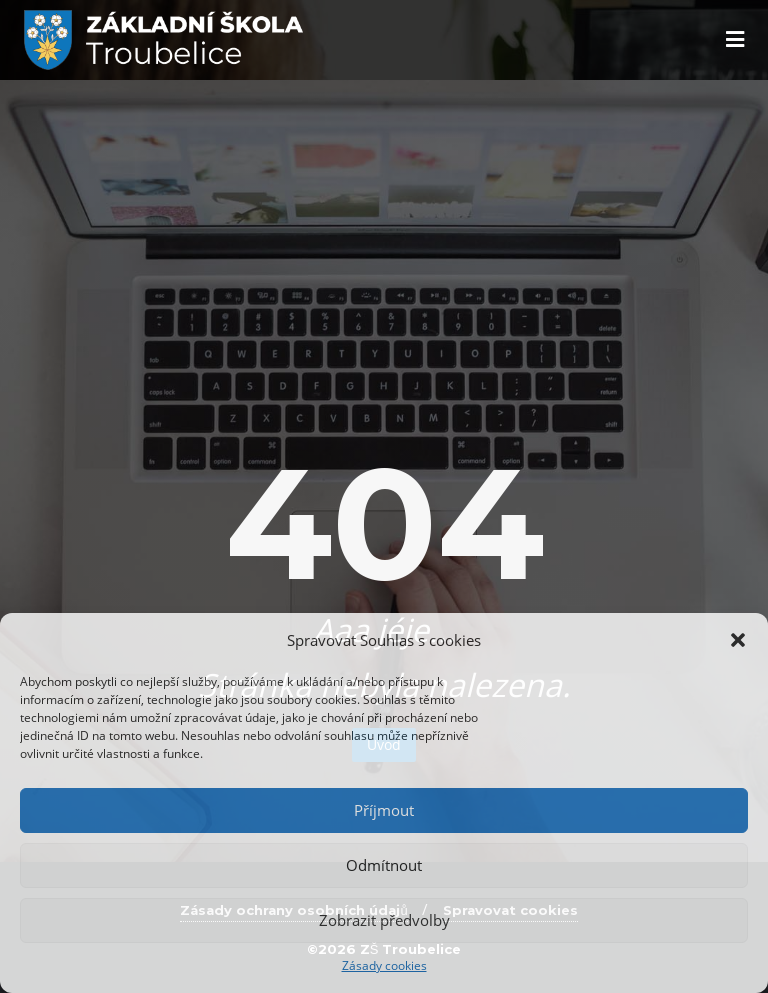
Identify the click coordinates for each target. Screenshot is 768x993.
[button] (738, 640)
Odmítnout (384, 865)
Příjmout (384, 810)
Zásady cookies (384, 965)
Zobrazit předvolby (384, 920)
